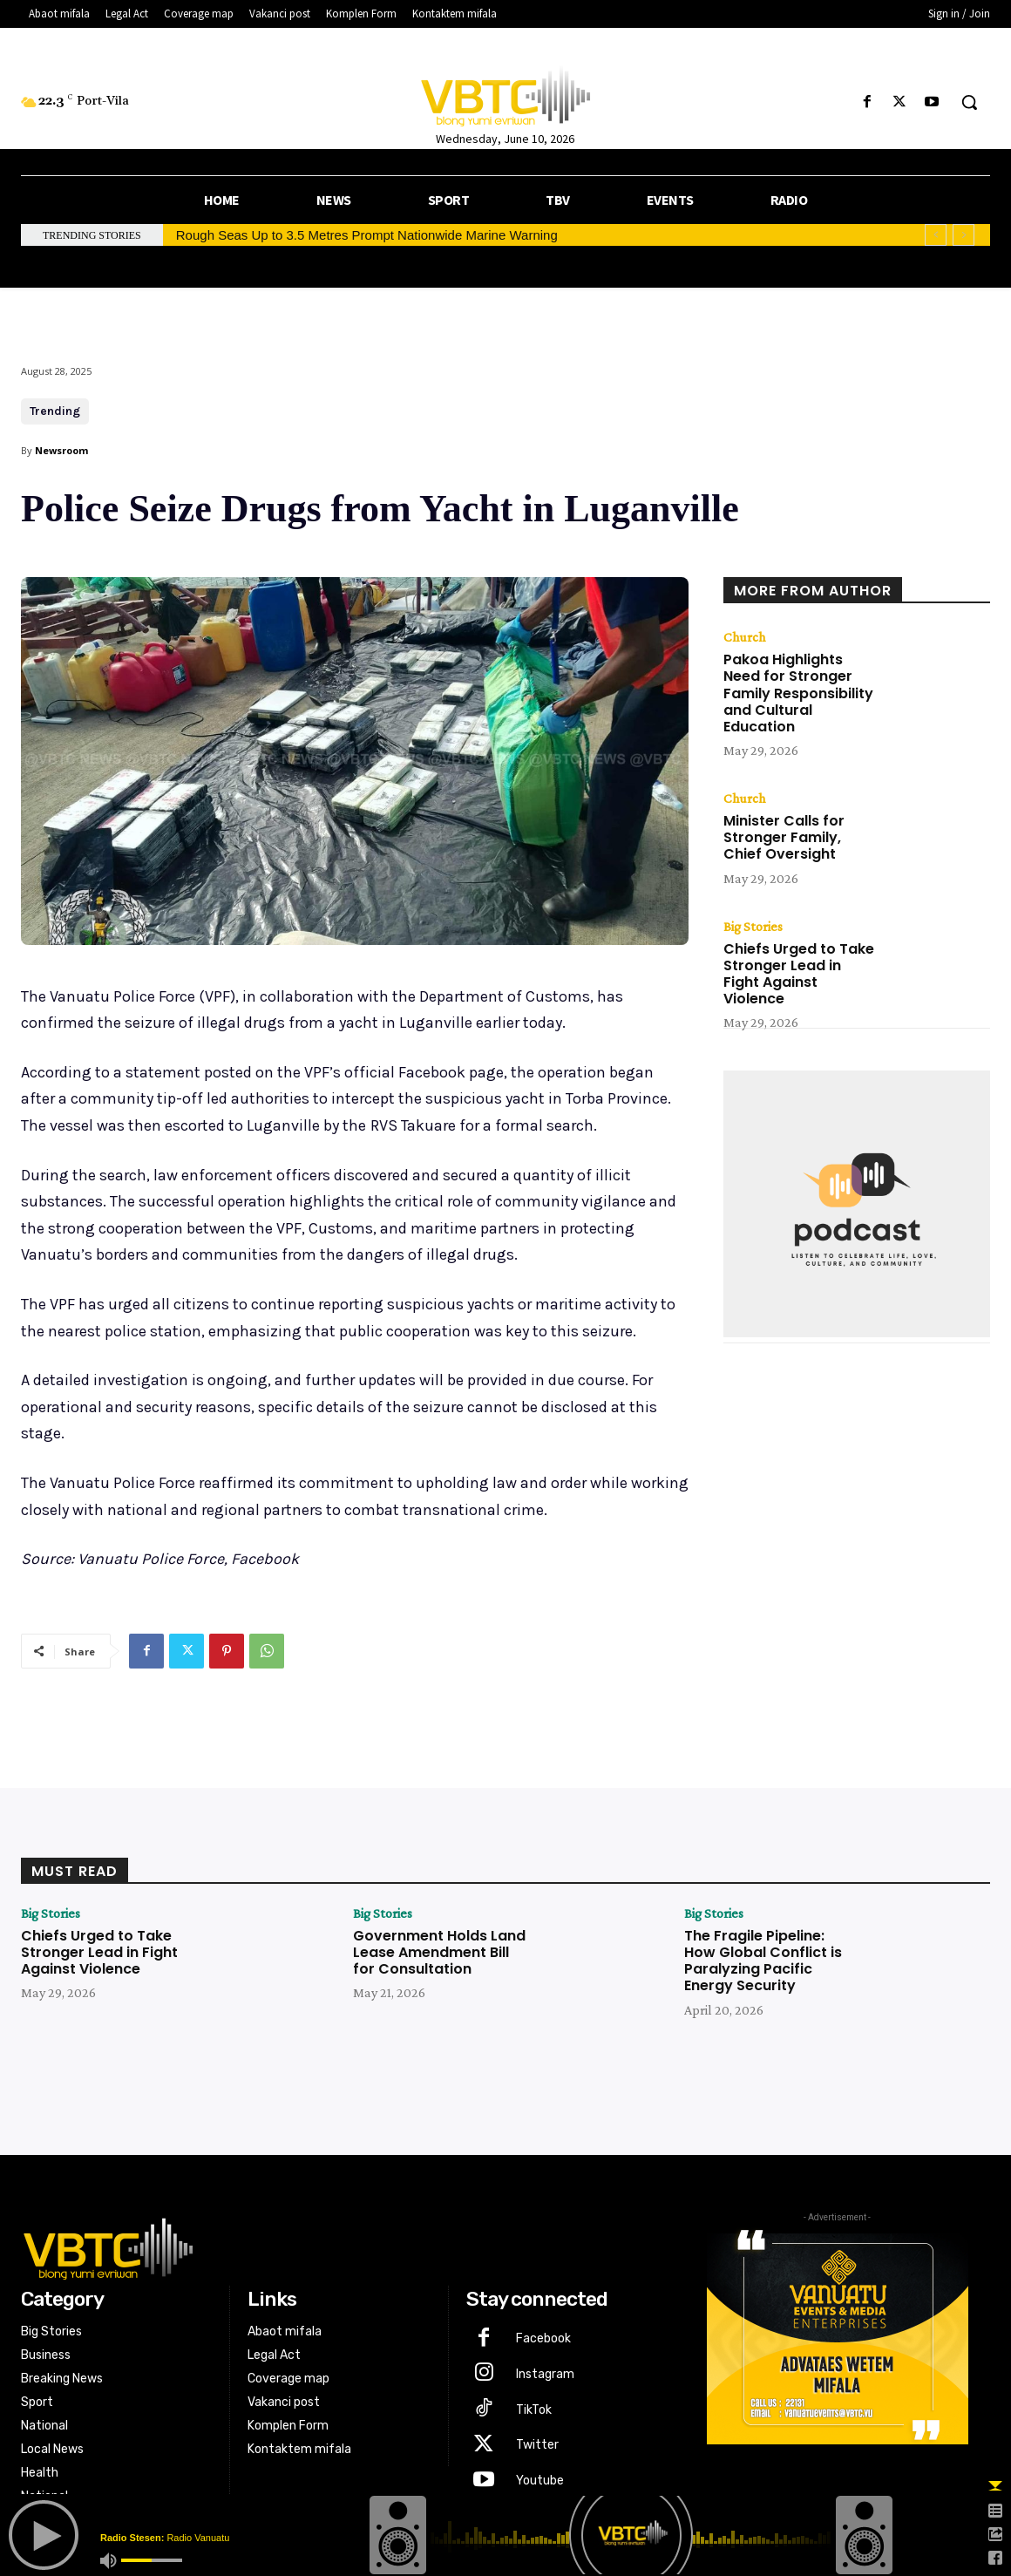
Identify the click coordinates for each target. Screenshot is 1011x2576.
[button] (969, 102)
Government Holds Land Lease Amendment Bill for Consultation (439, 1952)
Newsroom (61, 450)
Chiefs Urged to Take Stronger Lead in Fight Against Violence (798, 974)
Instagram (545, 2374)
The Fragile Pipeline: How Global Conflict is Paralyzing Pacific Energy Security (763, 1961)
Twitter (537, 2444)
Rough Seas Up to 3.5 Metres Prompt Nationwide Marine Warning (367, 235)
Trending (55, 411)
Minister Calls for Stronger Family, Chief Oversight (784, 837)
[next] (963, 235)
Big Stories (753, 927)
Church (744, 637)
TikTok (534, 2410)
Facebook (543, 2338)
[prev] (936, 235)
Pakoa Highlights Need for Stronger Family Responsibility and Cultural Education (798, 693)
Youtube (540, 2480)
